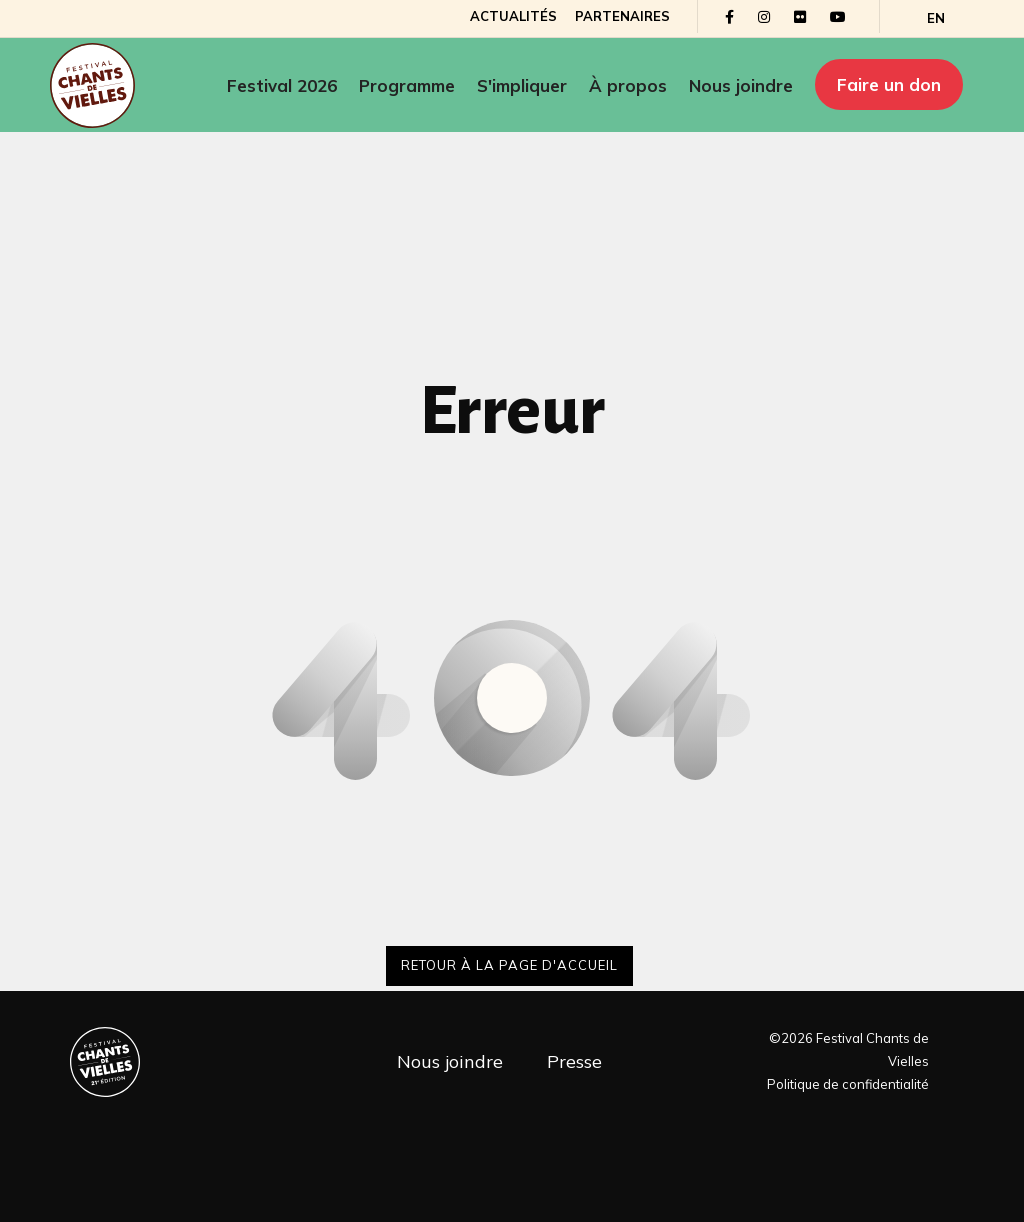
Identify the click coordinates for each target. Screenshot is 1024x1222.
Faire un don (889, 84)
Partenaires (622, 16)
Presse (574, 1061)
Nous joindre (741, 85)
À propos (628, 85)
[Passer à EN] (936, 18)
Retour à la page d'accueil (509, 965)
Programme (407, 85)
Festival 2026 (282, 85)
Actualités (513, 16)
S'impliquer (522, 85)
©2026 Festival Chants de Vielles (849, 1049)
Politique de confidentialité (848, 1084)
